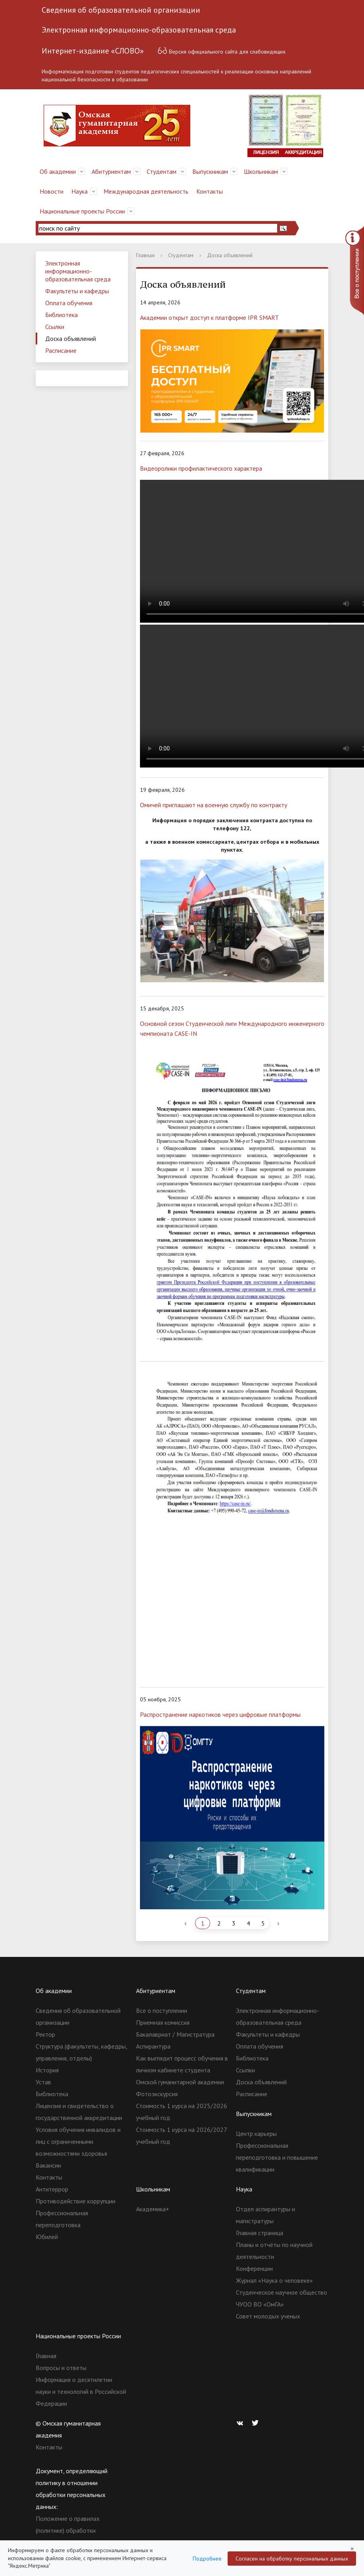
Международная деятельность (145, 191)
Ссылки (54, 327)
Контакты (209, 191)
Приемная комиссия (163, 2022)
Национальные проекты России (82, 211)
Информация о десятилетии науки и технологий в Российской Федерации (81, 2391)
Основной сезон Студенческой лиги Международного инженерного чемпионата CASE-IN (232, 1028)
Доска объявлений (70, 338)
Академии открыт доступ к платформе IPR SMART (209, 317)
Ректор (45, 2034)
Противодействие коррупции (75, 2201)
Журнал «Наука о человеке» (274, 2280)
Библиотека (61, 315)
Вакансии (48, 2165)
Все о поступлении (161, 2010)
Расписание (61, 350)
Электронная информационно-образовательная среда (139, 30)
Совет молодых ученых (268, 2316)
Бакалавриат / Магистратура (175, 2034)
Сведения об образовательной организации (121, 10)
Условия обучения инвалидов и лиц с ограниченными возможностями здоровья (78, 2141)
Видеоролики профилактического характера (201, 468)
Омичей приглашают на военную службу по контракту (213, 805)
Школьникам (261, 171)
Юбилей (47, 2237)
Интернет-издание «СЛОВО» (93, 51)
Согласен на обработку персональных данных (292, 2558)
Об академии (58, 171)
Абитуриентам (111, 171)
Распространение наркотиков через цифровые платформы (220, 1714)
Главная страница (259, 2233)
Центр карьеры (256, 2133)
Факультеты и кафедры (77, 291)
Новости (51, 191)
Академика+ (152, 2209)
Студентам (161, 171)
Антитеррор (52, 2189)
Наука (79, 191)
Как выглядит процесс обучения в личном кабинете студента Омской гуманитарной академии (182, 2070)
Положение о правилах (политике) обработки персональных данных (68, 2530)
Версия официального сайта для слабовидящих (221, 51)
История (47, 2070)
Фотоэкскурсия (157, 2094)
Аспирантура (153, 2046)
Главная (145, 255)
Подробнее (207, 2558)
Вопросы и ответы (61, 2368)
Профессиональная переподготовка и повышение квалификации (277, 2157)
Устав (43, 2082)
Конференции (254, 2268)
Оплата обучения (68, 303)
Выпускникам (210, 171)
